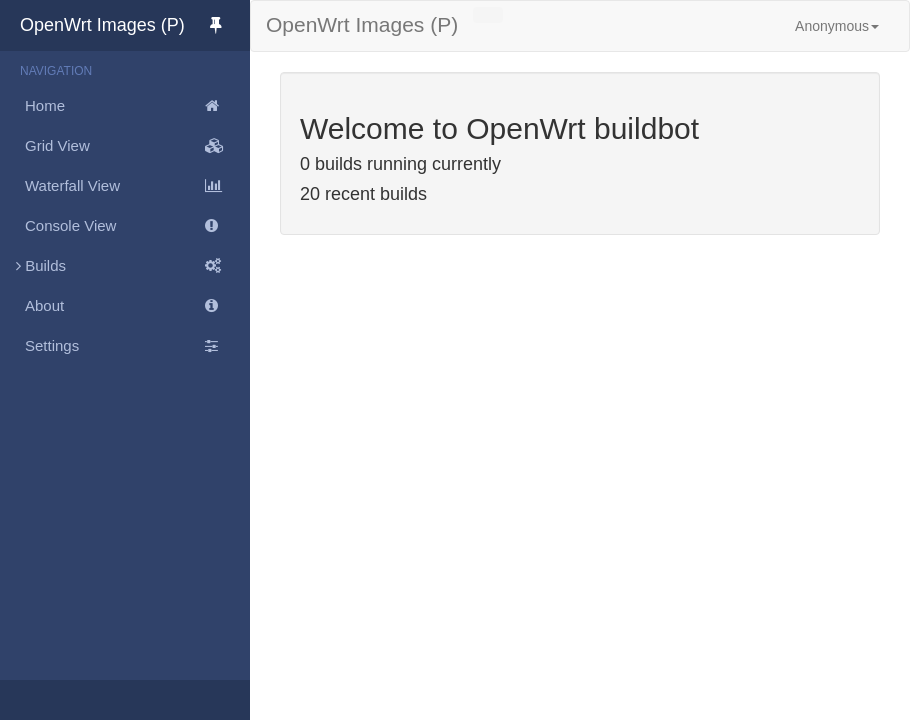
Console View (137, 226)
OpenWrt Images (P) (135, 25)
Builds (125, 266)
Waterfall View (137, 186)
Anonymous (837, 26)
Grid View (137, 146)
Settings (137, 346)
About (137, 306)
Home (137, 106)
